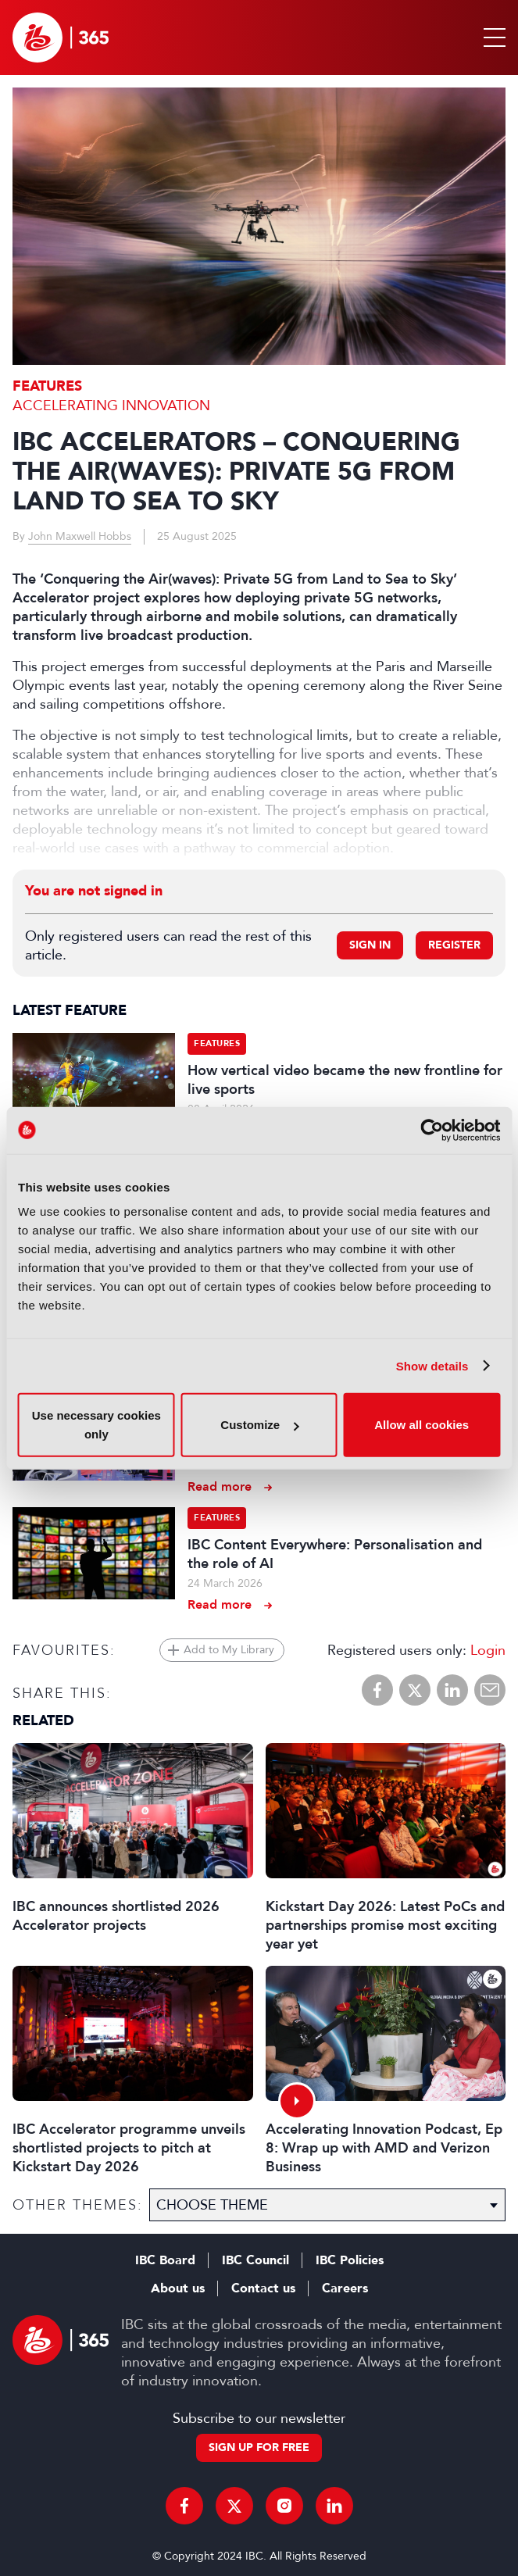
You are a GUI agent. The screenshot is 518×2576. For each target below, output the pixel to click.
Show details (432, 1365)
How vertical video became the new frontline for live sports (345, 1080)
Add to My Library (229, 1649)
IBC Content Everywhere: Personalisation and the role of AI (335, 1554)
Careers (345, 2288)
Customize (259, 1424)
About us (178, 2288)
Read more (220, 1486)
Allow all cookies (421, 1424)
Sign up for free (259, 2447)
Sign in (370, 945)
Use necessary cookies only (96, 1425)
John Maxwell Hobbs (79, 536)
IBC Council (255, 2260)
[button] (491, 37)
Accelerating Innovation (111, 405)
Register (454, 945)
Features (47, 386)
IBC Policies (350, 2260)
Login (487, 1650)
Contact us (263, 2288)
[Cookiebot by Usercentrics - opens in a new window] (431, 1130)
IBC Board (165, 2260)
